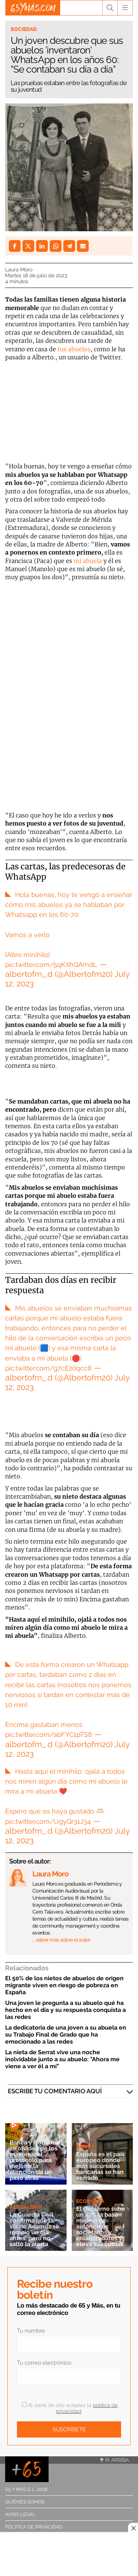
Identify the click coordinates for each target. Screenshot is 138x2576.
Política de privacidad (34, 2527)
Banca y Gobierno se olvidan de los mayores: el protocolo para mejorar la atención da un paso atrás (35, 2160)
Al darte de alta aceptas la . (70, 2408)
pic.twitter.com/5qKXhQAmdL (51, 964)
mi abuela (87, 560)
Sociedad (24, 29)
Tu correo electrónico (44, 2362)
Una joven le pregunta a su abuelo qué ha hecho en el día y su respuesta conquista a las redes (65, 2009)
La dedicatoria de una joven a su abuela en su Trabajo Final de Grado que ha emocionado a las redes (65, 2034)
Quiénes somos (25, 2502)
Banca (19, 2135)
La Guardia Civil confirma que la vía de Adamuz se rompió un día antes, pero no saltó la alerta (34, 2229)
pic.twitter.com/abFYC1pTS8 (48, 1734)
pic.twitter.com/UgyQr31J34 (48, 1821)
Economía (90, 2201)
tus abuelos (74, 349)
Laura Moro (18, 269)
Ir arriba (114, 2460)
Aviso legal (20, 2514)
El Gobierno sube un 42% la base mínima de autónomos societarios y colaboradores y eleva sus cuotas (100, 2226)
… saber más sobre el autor (61, 1940)
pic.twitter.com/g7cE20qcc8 (48, 1368)
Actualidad (26, 2207)
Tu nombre (31, 2330)
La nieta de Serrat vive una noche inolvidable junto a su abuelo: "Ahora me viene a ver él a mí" (62, 2059)
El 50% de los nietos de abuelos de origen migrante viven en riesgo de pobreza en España (64, 1985)
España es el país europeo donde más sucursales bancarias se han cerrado (100, 2166)
